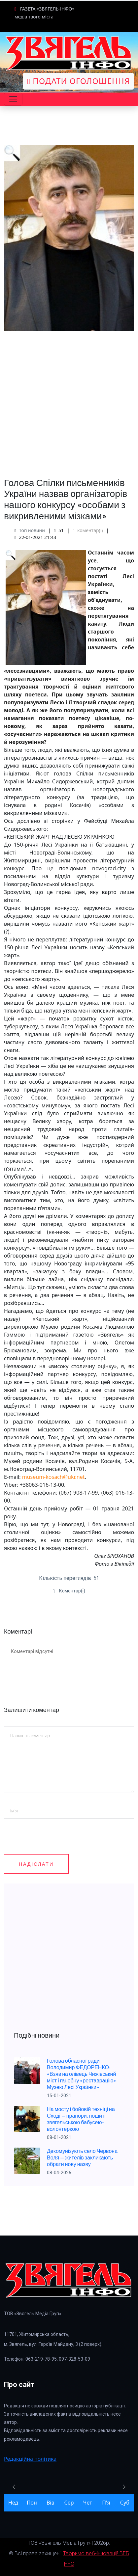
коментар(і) (88, 530)
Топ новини (32, 530)
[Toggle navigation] (13, 99)
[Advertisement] (69, 400)
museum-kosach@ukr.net (53, 1476)
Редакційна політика (30, 2458)
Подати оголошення (78, 80)
